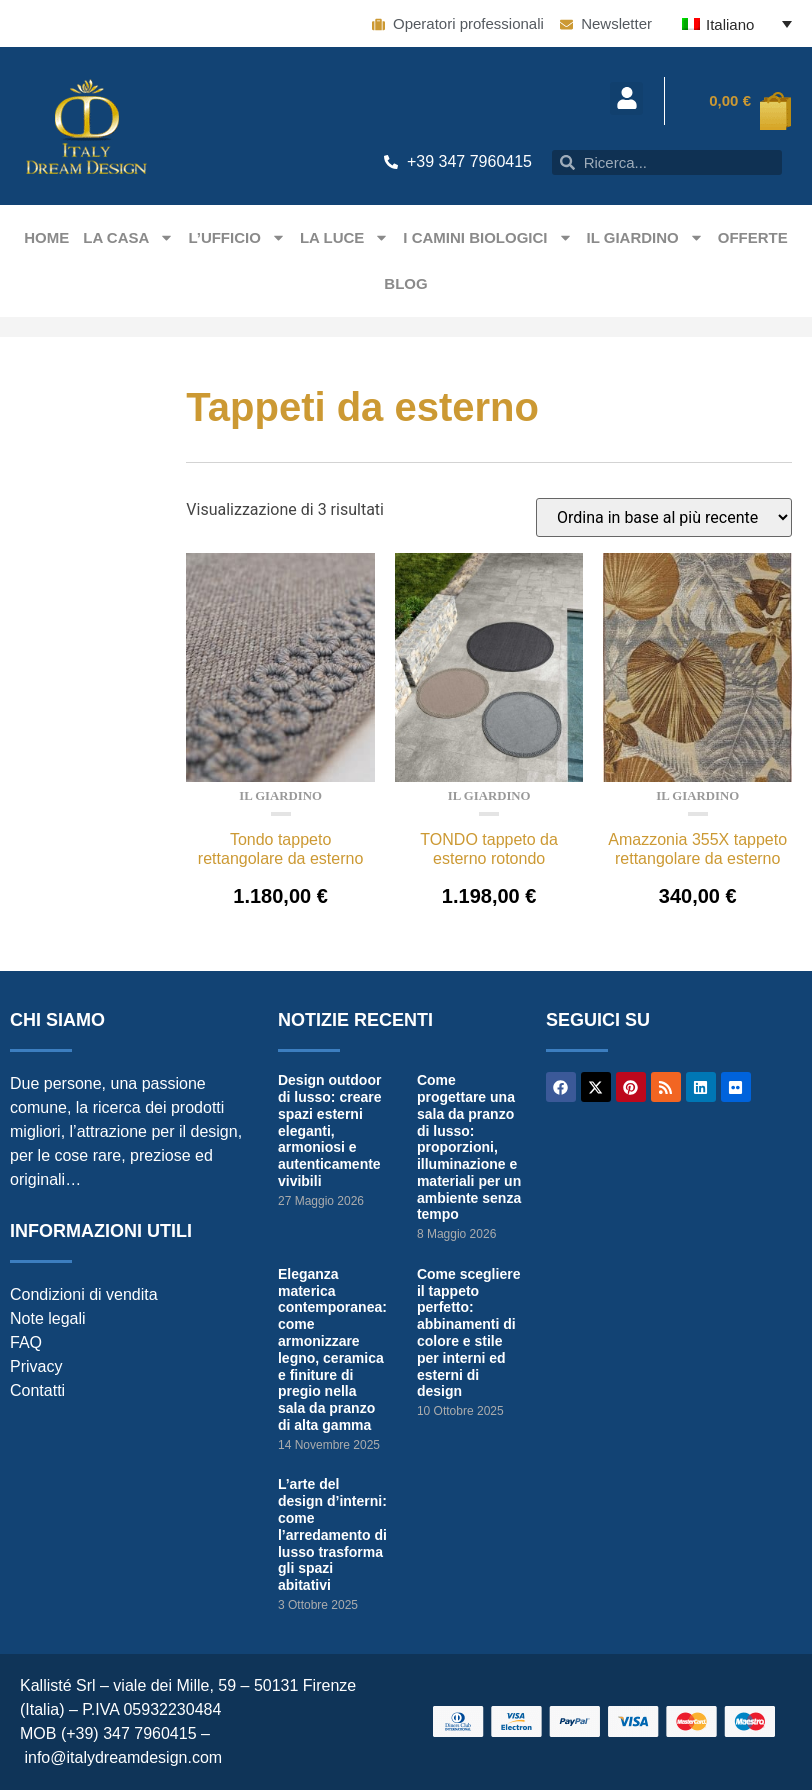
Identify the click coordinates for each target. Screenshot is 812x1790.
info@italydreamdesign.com (123, 1757)
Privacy (36, 1366)
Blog (405, 283)
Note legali (48, 1318)
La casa (128, 237)
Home (46, 237)
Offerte (753, 237)
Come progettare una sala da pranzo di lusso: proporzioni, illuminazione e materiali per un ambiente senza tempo (469, 1147)
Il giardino (645, 237)
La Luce (344, 237)
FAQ (26, 1342)
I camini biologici (487, 237)
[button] (626, 98)
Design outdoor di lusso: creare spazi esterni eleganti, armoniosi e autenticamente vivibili (330, 1130)
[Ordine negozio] (664, 517)
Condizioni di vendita (84, 1294)
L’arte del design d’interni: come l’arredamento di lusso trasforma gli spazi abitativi (332, 1534)
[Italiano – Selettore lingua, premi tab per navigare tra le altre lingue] (737, 23)
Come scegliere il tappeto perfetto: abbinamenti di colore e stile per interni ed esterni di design (469, 1333)
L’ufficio (237, 237)
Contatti (37, 1390)
